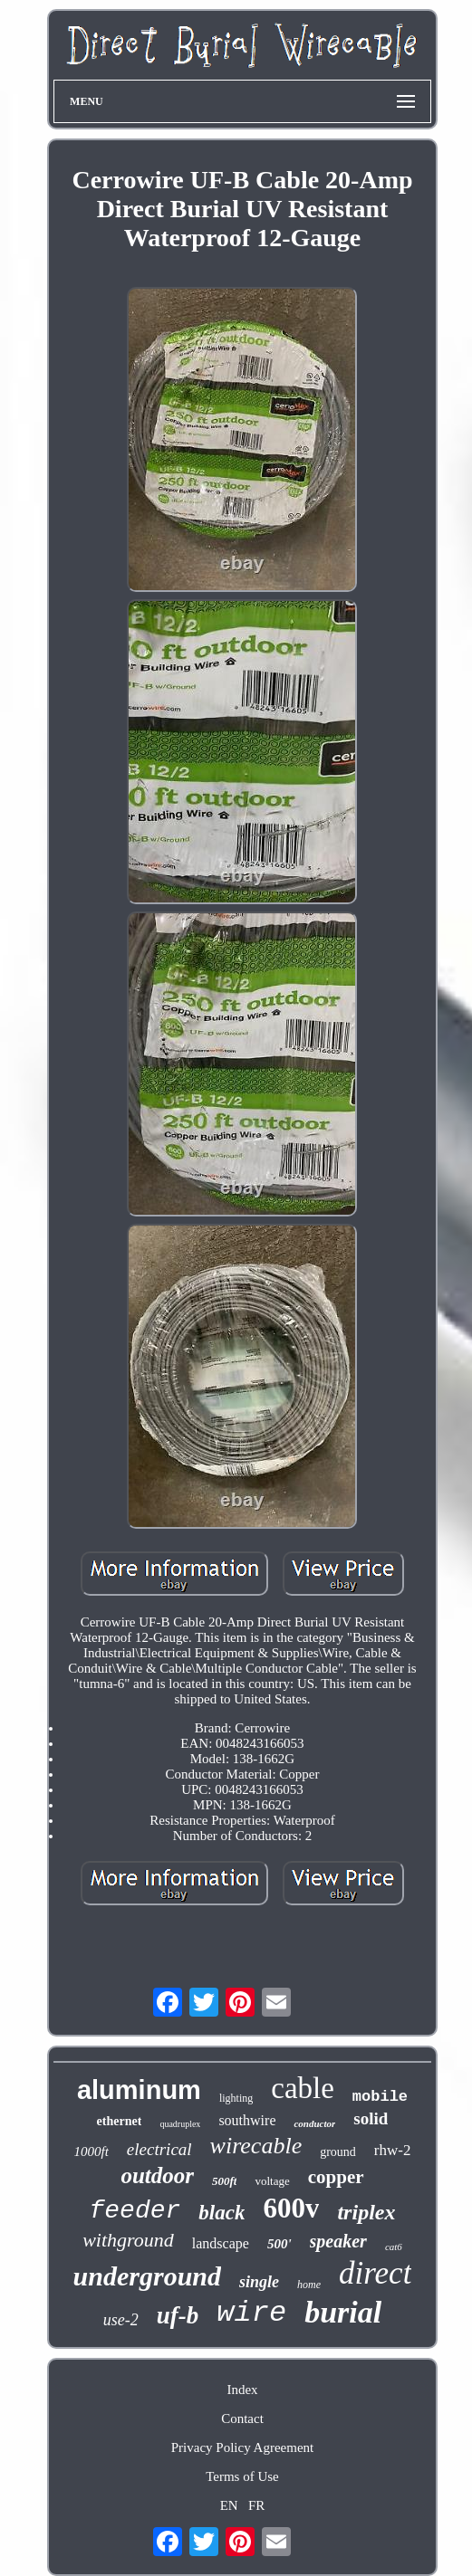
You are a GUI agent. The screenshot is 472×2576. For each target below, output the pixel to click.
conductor (314, 2123)
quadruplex (179, 2124)
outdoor (157, 2175)
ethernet (119, 2121)
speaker (338, 2241)
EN (229, 2505)
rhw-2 (392, 2150)
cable (302, 2088)
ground (338, 2152)
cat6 (393, 2246)
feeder (135, 2211)
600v (291, 2208)
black (221, 2212)
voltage (272, 2181)
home (309, 2284)
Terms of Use (242, 2476)
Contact (242, 2418)
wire (251, 2313)
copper (336, 2177)
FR (256, 2505)
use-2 (121, 2320)
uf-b (178, 2315)
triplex (366, 2212)
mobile (380, 2096)
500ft (224, 2181)
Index (241, 2389)
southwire (246, 2120)
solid (370, 2118)
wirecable (256, 2145)
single (259, 2282)
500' (279, 2244)
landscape (220, 2243)
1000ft (91, 2151)
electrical (159, 2149)
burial (342, 2312)
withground (128, 2239)
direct (375, 2273)
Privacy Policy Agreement (242, 2447)
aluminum (139, 2089)
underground (147, 2276)
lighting (236, 2098)
